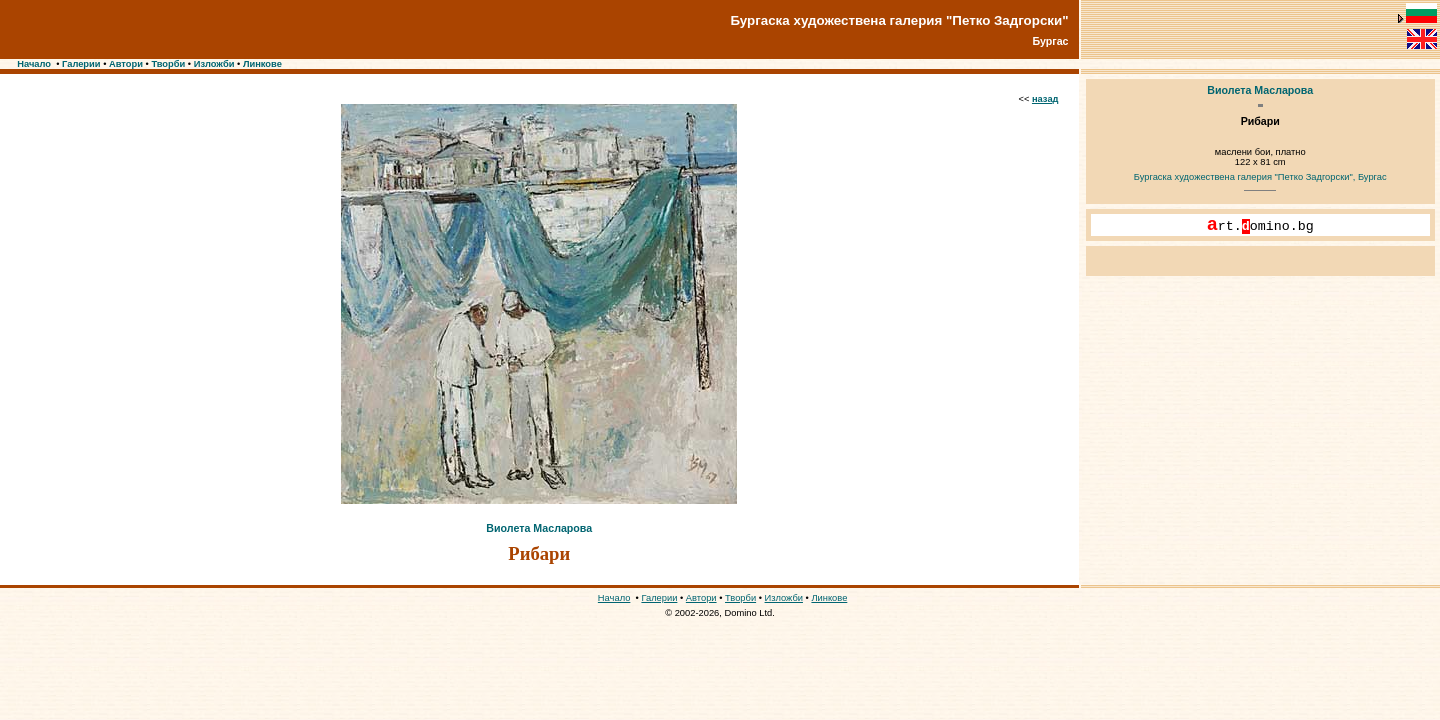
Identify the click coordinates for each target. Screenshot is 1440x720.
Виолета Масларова (539, 528)
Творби (168, 64)
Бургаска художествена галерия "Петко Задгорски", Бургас (1260, 177)
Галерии (81, 64)
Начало (34, 64)
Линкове (262, 64)
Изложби (214, 64)
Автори (126, 64)
